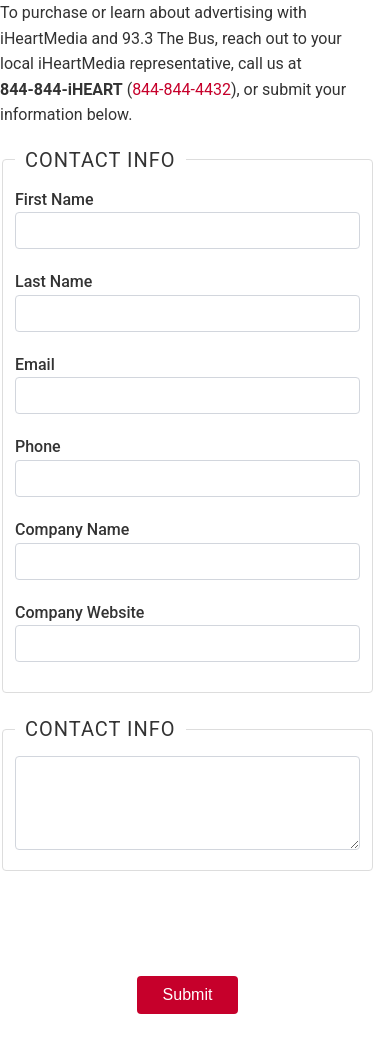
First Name (54, 199)
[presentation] (188, 930)
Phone (38, 446)
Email (35, 364)
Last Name (53, 281)
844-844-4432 (181, 89)
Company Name (72, 529)
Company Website (79, 612)
